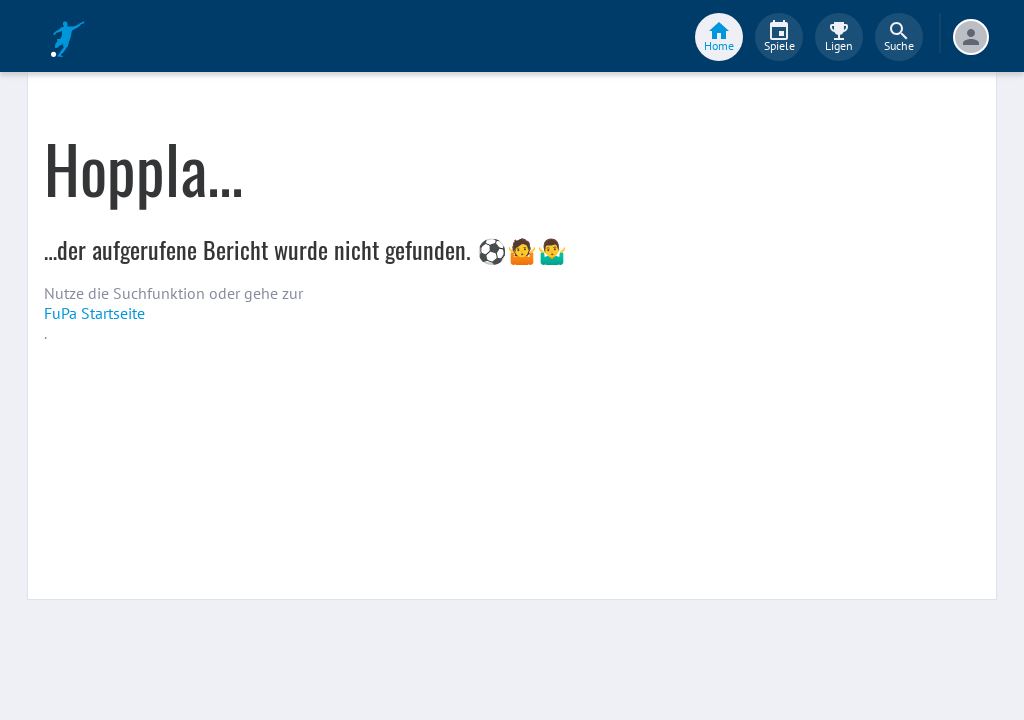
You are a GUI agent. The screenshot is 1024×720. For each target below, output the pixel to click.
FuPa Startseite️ (94, 313)
